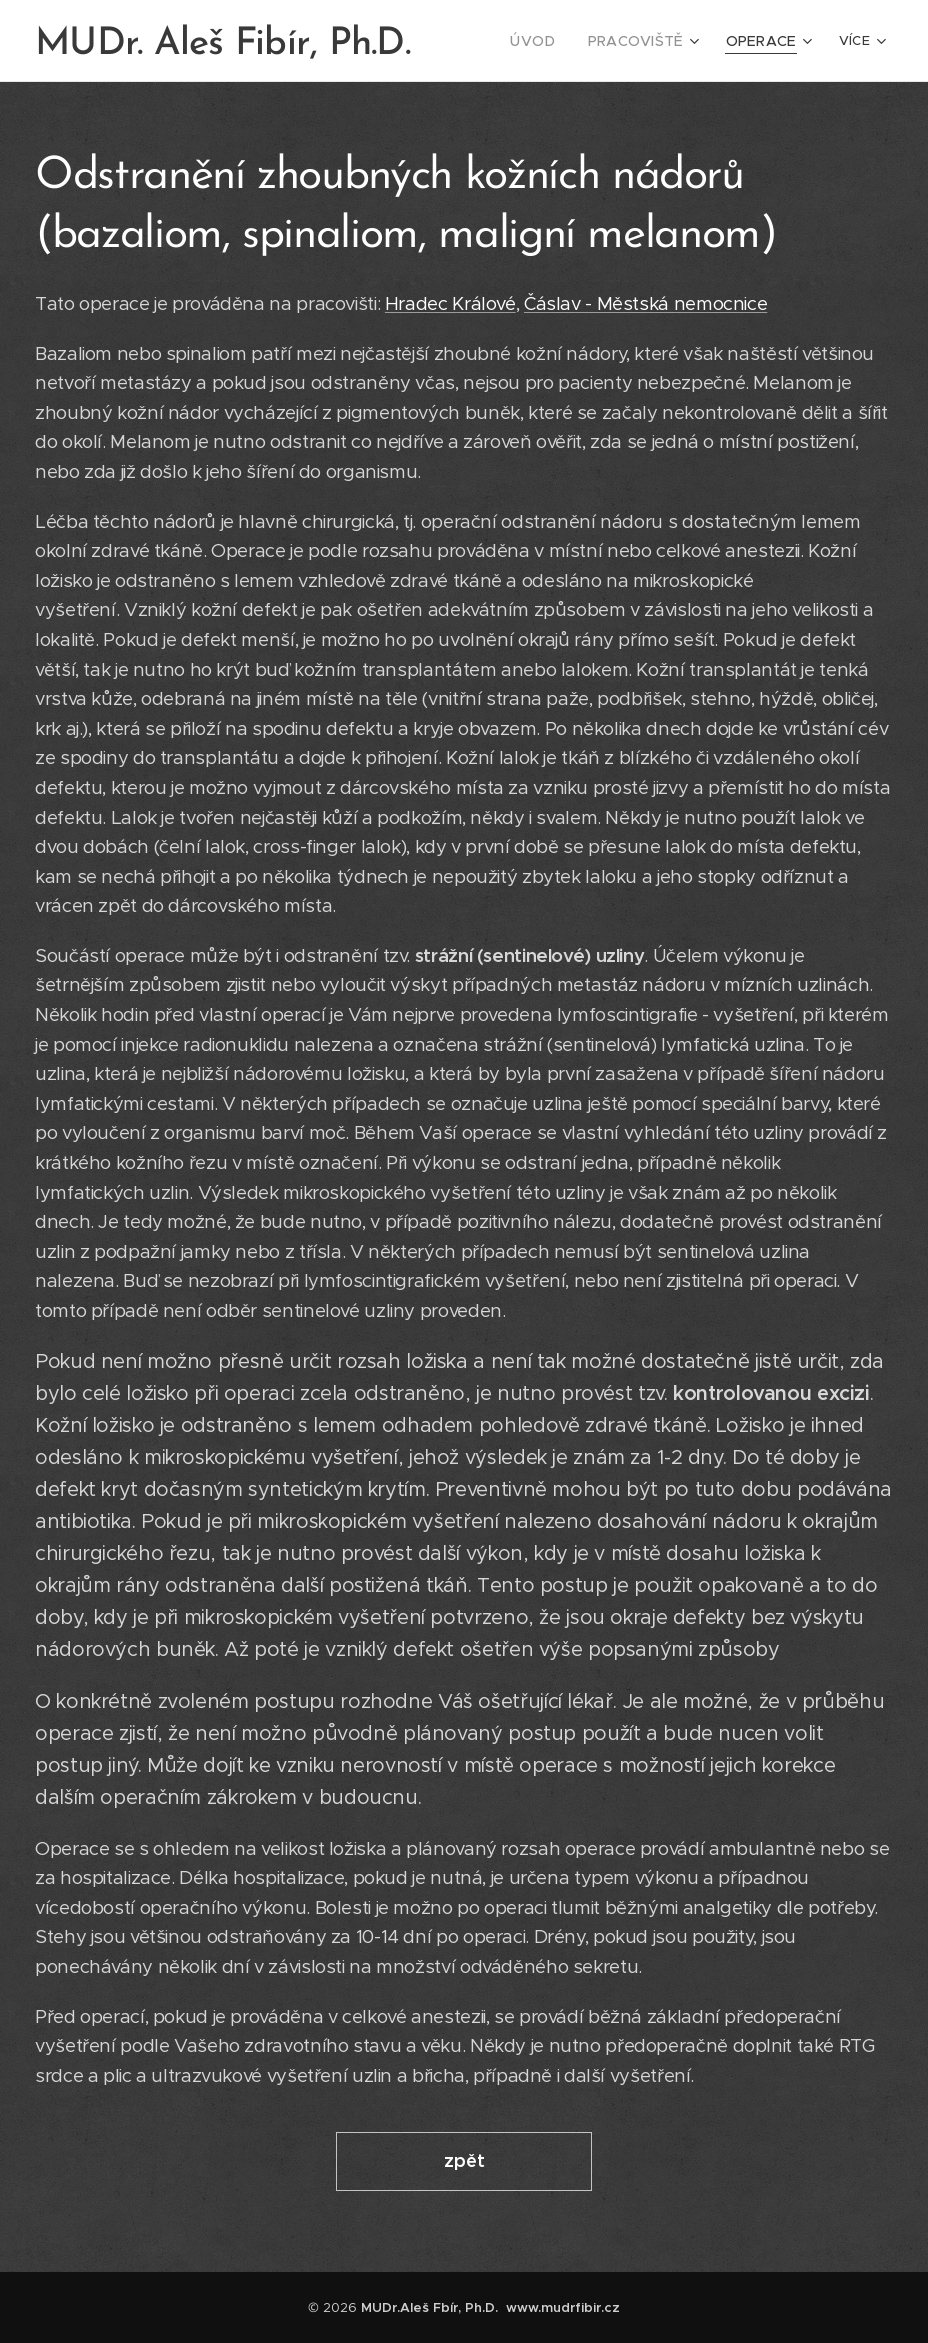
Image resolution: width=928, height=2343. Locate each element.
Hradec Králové (450, 303)
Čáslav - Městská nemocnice (645, 303)
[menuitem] (552, 41)
